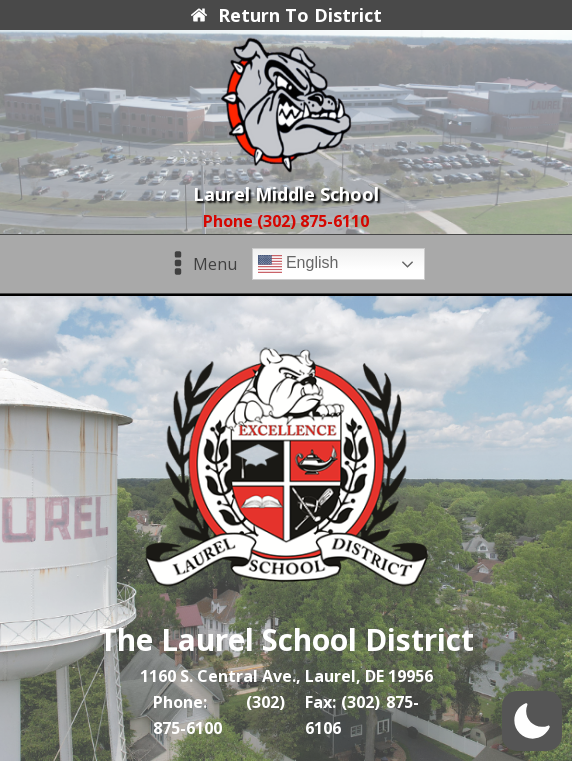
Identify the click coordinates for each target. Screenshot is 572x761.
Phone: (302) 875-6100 (219, 715)
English (298, 264)
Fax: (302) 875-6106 (362, 715)
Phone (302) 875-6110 (286, 221)
